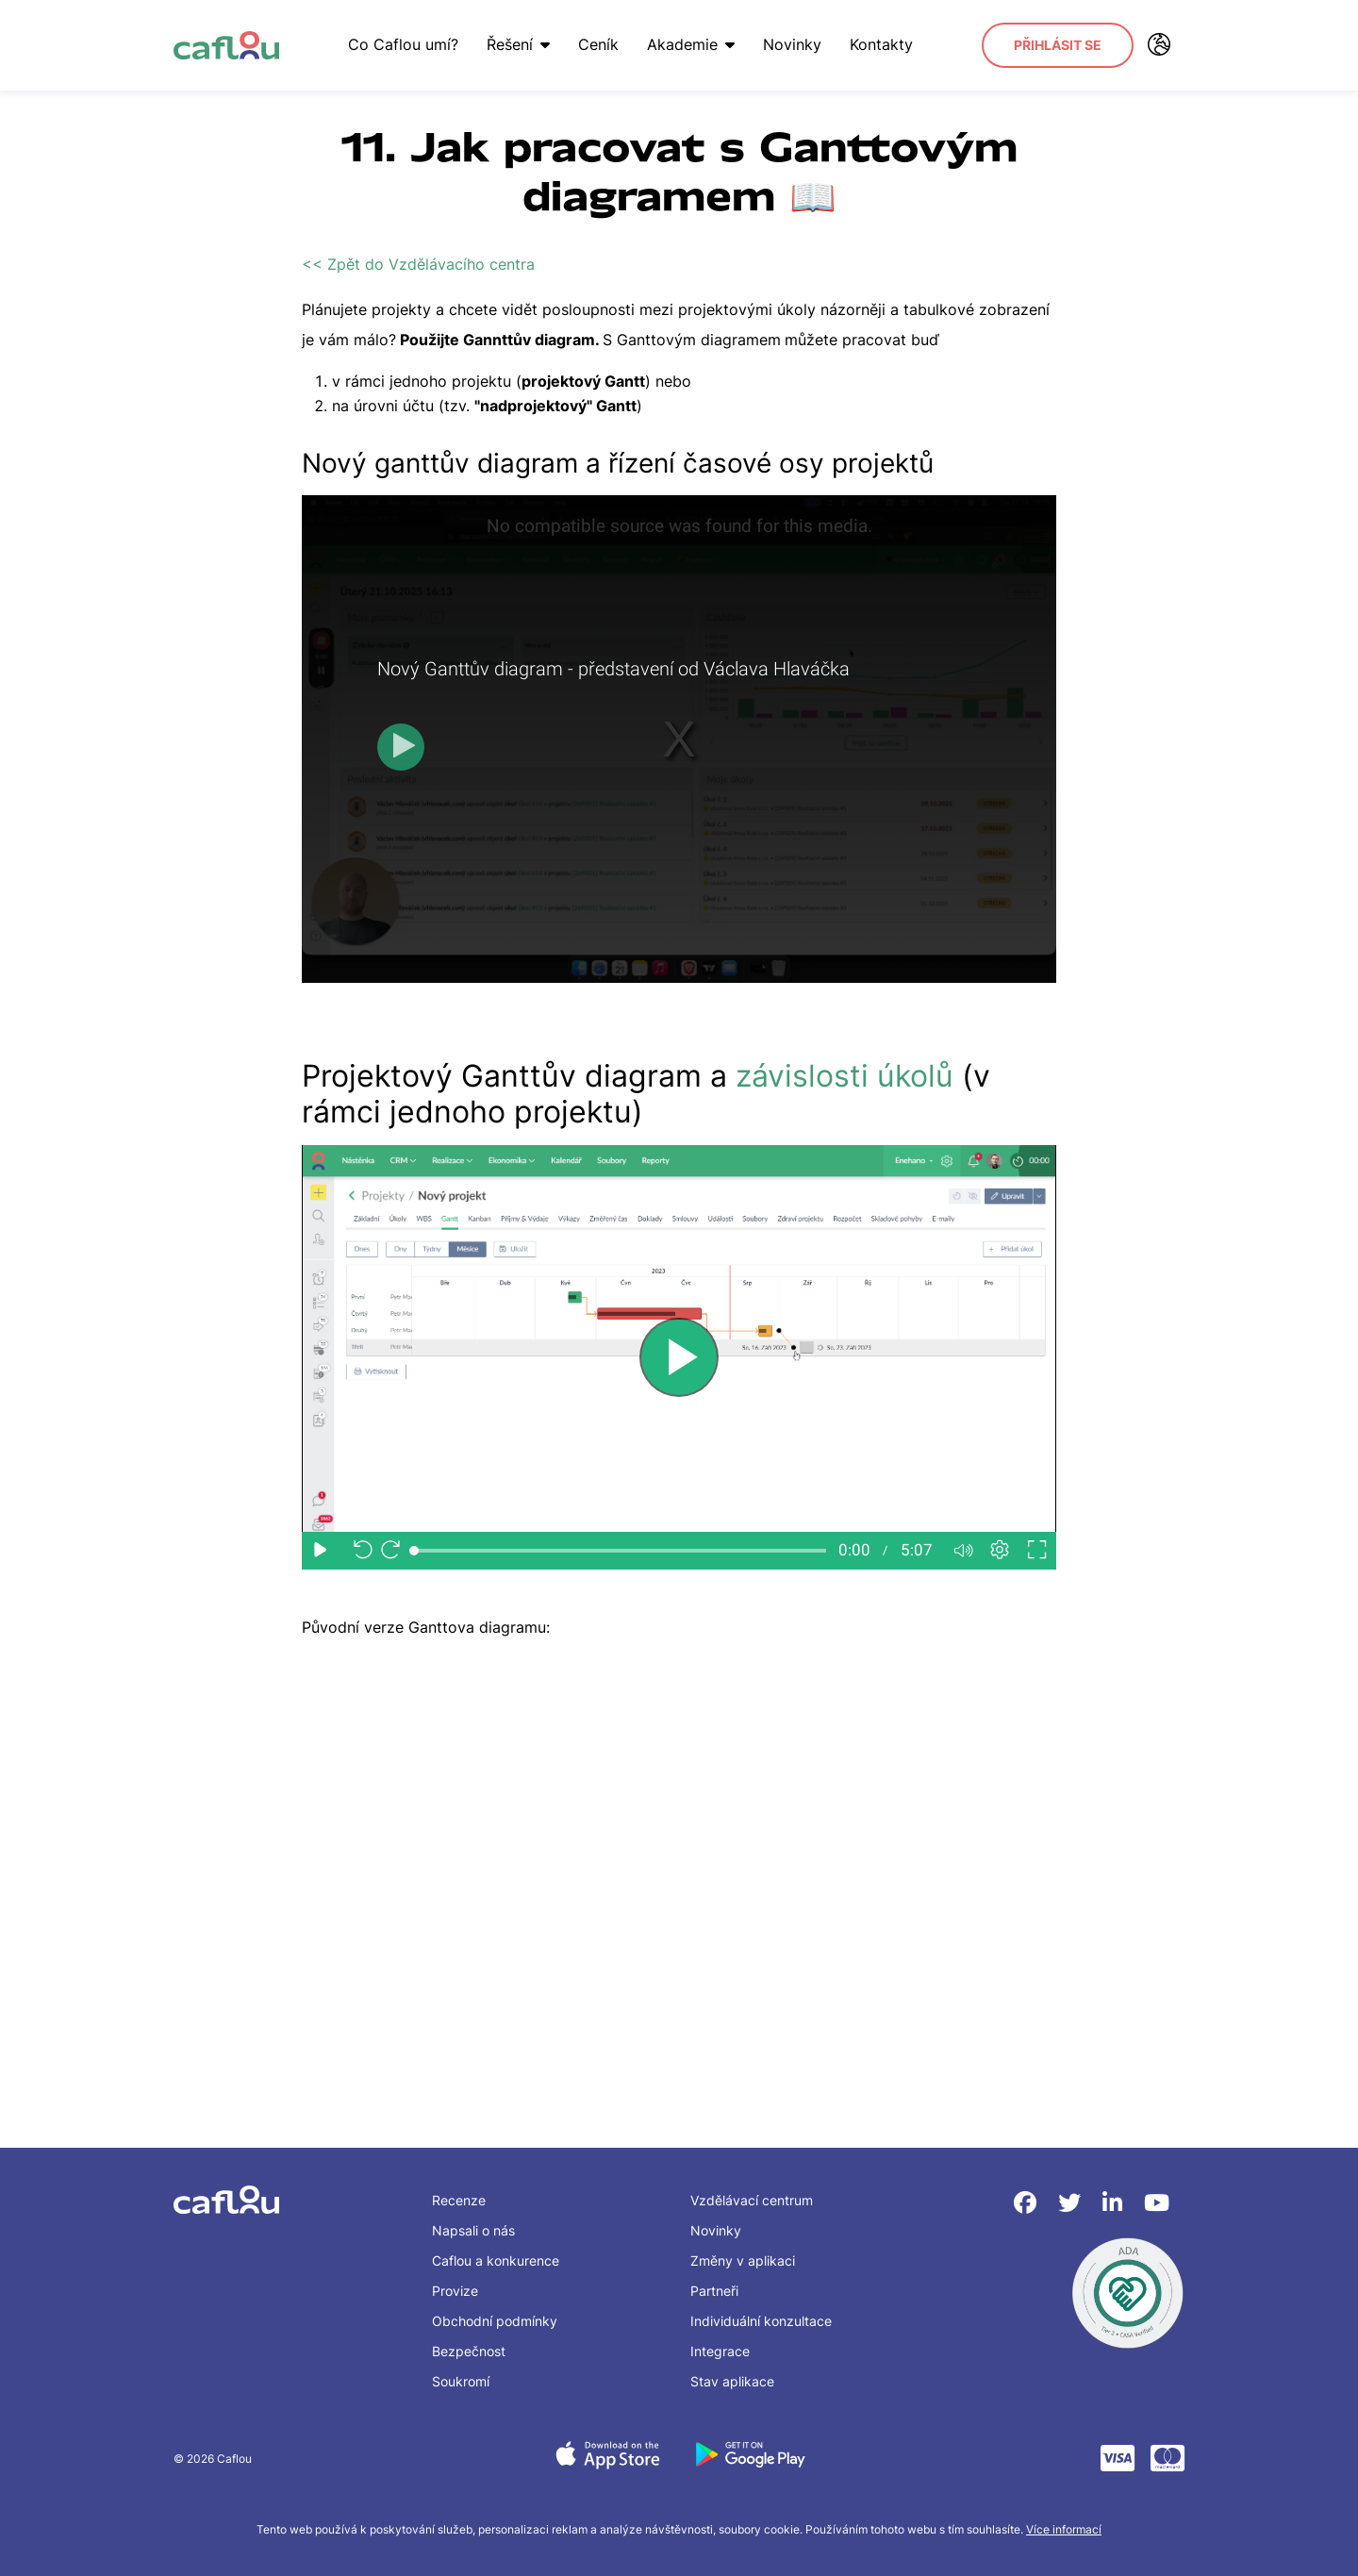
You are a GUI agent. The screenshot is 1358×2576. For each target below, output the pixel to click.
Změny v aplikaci (742, 2260)
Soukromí (460, 2381)
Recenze (459, 2200)
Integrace (720, 2351)
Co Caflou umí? (403, 44)
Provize (455, 2291)
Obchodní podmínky (494, 2321)
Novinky (792, 44)
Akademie (691, 44)
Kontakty (881, 44)
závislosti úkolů (844, 1075)
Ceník (598, 44)
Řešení (518, 44)
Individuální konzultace (761, 2321)
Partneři (714, 2291)
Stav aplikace (732, 2381)
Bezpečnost (468, 2351)
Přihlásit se (1057, 45)
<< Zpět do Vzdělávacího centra (418, 264)
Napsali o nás (473, 2230)
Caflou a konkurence (495, 2260)
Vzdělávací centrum (751, 2200)
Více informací (1063, 2529)
